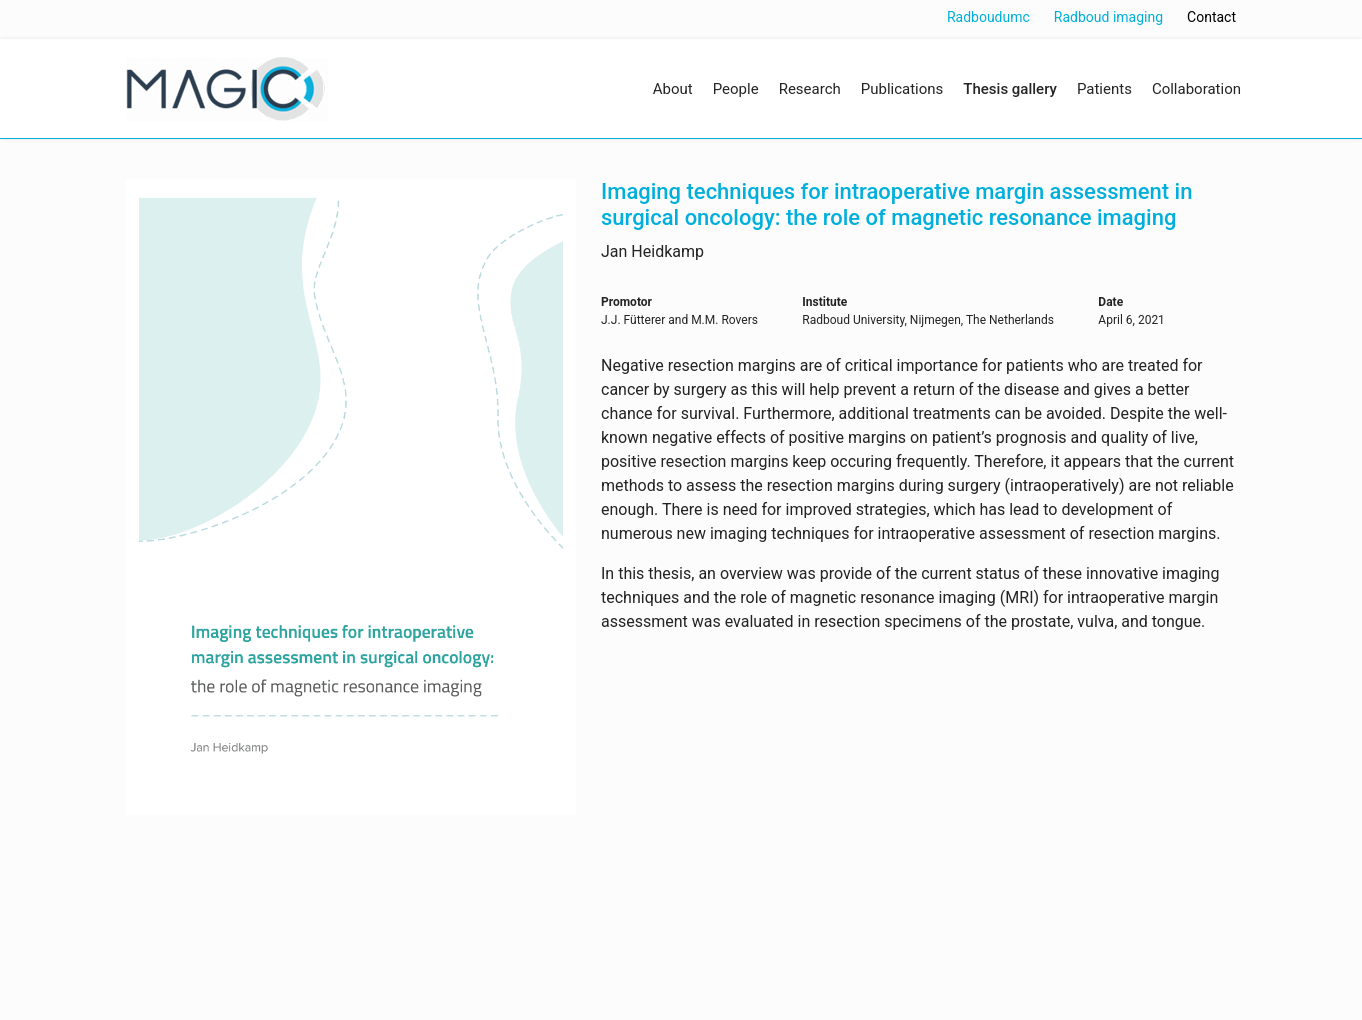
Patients (1104, 89)
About (673, 89)
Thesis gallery (1010, 89)
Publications (902, 89)
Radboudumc (988, 17)
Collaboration (1196, 89)
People (736, 89)
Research (810, 89)
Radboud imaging (1108, 17)
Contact (1211, 17)
